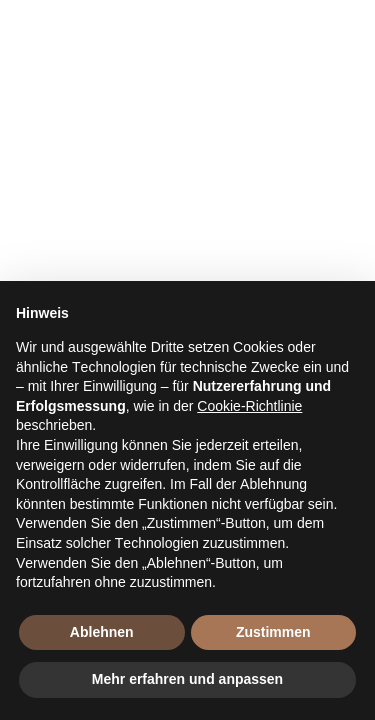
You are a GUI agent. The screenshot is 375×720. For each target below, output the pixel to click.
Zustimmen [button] (273, 632)
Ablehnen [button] (102, 632)
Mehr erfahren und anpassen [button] (187, 679)
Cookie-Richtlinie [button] (249, 406)
